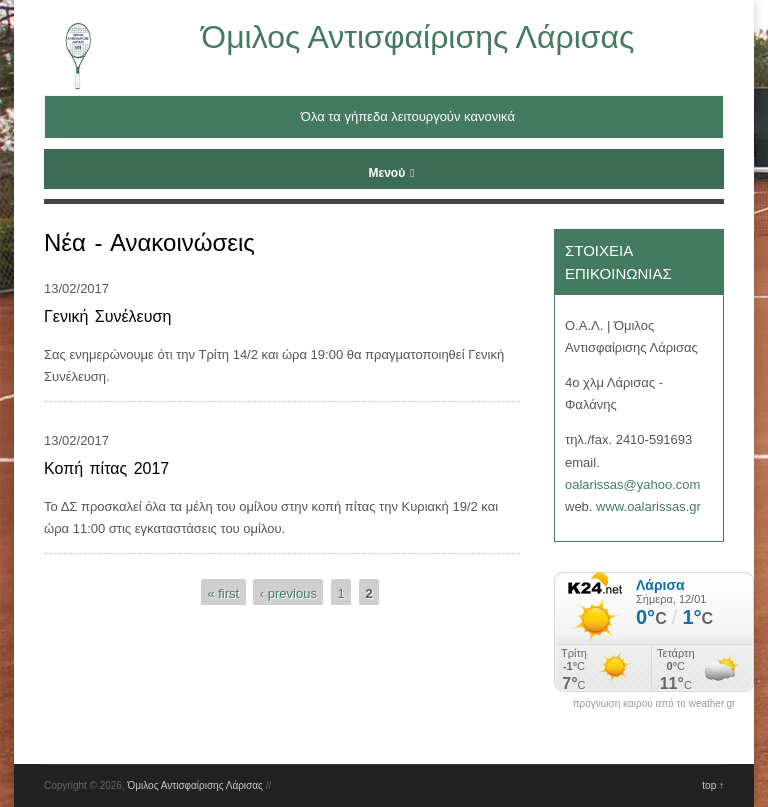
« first (223, 592)
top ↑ (713, 785)
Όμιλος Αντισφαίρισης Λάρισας (417, 37)
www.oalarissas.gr (648, 506)
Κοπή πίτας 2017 (106, 468)
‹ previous (288, 592)
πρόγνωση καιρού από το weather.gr (654, 704)
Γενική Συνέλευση (107, 316)
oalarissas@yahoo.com (632, 484)
